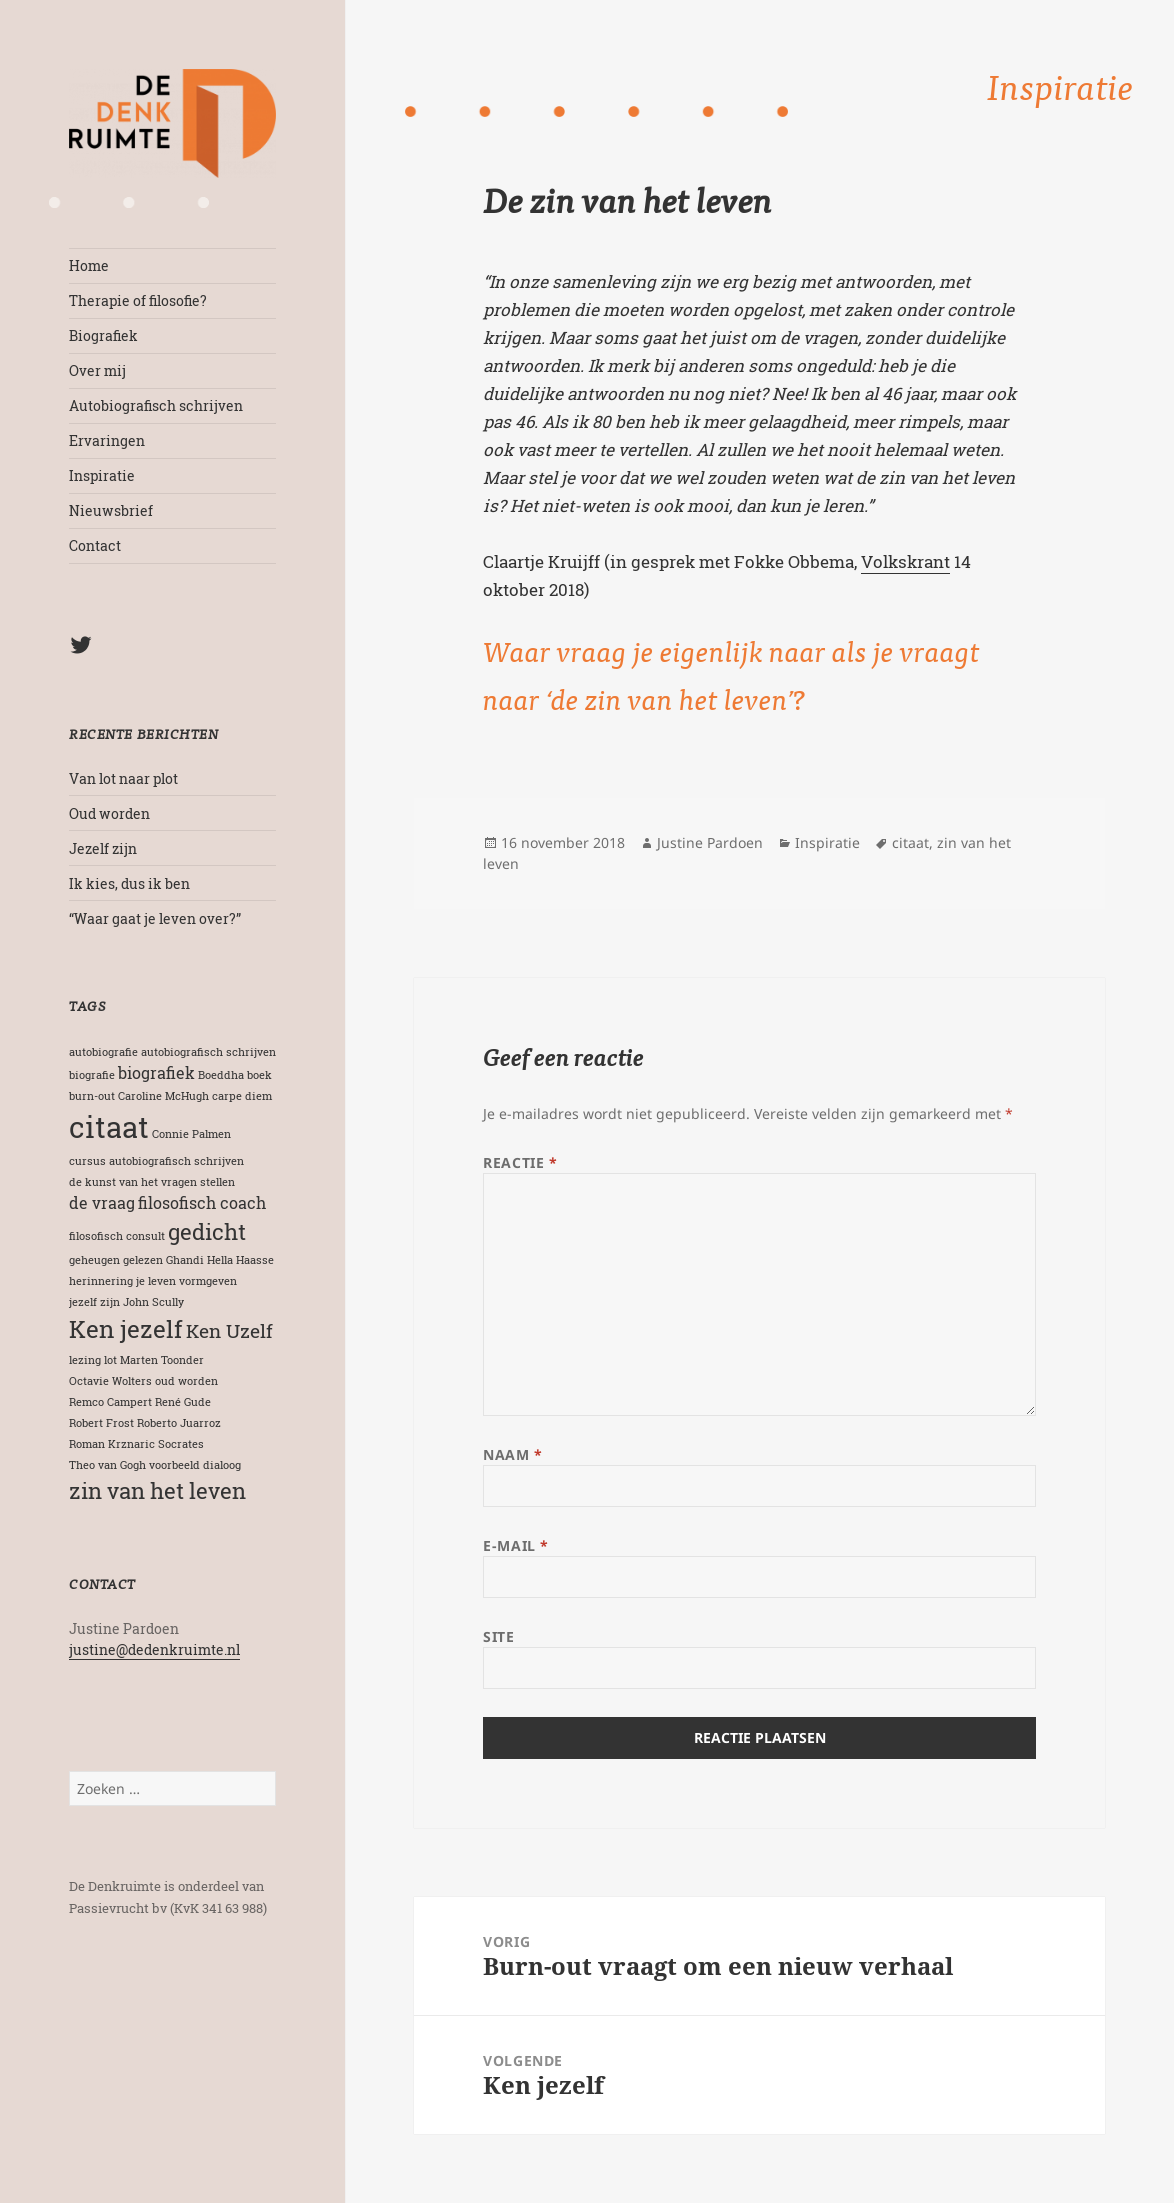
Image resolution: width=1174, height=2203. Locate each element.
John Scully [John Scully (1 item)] (153, 1302)
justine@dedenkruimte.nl (154, 1649)
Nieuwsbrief (111, 510)
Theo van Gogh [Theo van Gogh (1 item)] (107, 1465)
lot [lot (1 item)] (110, 1360)
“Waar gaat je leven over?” (155, 918)
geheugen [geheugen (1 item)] (94, 1260)
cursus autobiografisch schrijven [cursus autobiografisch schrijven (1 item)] (156, 1161)
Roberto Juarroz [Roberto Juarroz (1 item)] (179, 1423)
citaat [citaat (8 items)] (109, 1126)
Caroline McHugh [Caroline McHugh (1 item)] (163, 1096)
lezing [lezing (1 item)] (85, 1360)
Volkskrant (905, 561)
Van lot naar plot (123, 778)
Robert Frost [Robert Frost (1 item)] (101, 1423)
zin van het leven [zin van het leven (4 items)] (157, 1490)
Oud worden (109, 813)
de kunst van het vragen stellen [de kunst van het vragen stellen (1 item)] (152, 1182)
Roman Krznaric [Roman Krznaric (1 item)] (112, 1444)
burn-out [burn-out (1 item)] (92, 1096)
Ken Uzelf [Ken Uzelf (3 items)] (229, 1330)
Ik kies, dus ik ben (129, 883)
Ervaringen (107, 440)
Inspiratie (102, 475)
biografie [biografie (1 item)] (92, 1075)
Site (498, 1636)
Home (89, 265)
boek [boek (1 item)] (259, 1075)
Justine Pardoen (710, 842)
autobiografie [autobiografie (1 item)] (103, 1052)
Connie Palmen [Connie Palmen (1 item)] (191, 1134)
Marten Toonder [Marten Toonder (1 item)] (162, 1360)
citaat (910, 842)
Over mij (97, 370)
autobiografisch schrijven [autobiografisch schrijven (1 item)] (208, 1052)
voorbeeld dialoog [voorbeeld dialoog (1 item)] (195, 1465)
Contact (95, 545)
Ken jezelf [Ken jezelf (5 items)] (126, 1328)
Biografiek (103, 335)
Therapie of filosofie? (138, 300)
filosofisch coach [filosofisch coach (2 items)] (202, 1202)
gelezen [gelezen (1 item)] (143, 1260)
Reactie (520, 1162)
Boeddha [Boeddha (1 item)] (221, 1075)
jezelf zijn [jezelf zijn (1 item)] (94, 1302)
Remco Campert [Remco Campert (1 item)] (110, 1402)
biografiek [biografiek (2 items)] (156, 1072)
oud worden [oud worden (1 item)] (186, 1381)
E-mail (515, 1545)
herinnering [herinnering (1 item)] (101, 1281)
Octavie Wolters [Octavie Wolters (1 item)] (110, 1381)
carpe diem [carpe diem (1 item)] (242, 1096)
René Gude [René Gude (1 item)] (183, 1402)
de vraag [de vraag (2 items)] (102, 1202)
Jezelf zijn (103, 848)
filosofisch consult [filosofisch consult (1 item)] (117, 1236)
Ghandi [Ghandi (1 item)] (185, 1260)
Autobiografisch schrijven (156, 405)
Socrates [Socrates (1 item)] (181, 1444)
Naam (512, 1454)
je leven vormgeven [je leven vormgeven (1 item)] (186, 1281)
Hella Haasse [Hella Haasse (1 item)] (240, 1260)
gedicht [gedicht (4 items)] (207, 1231)
